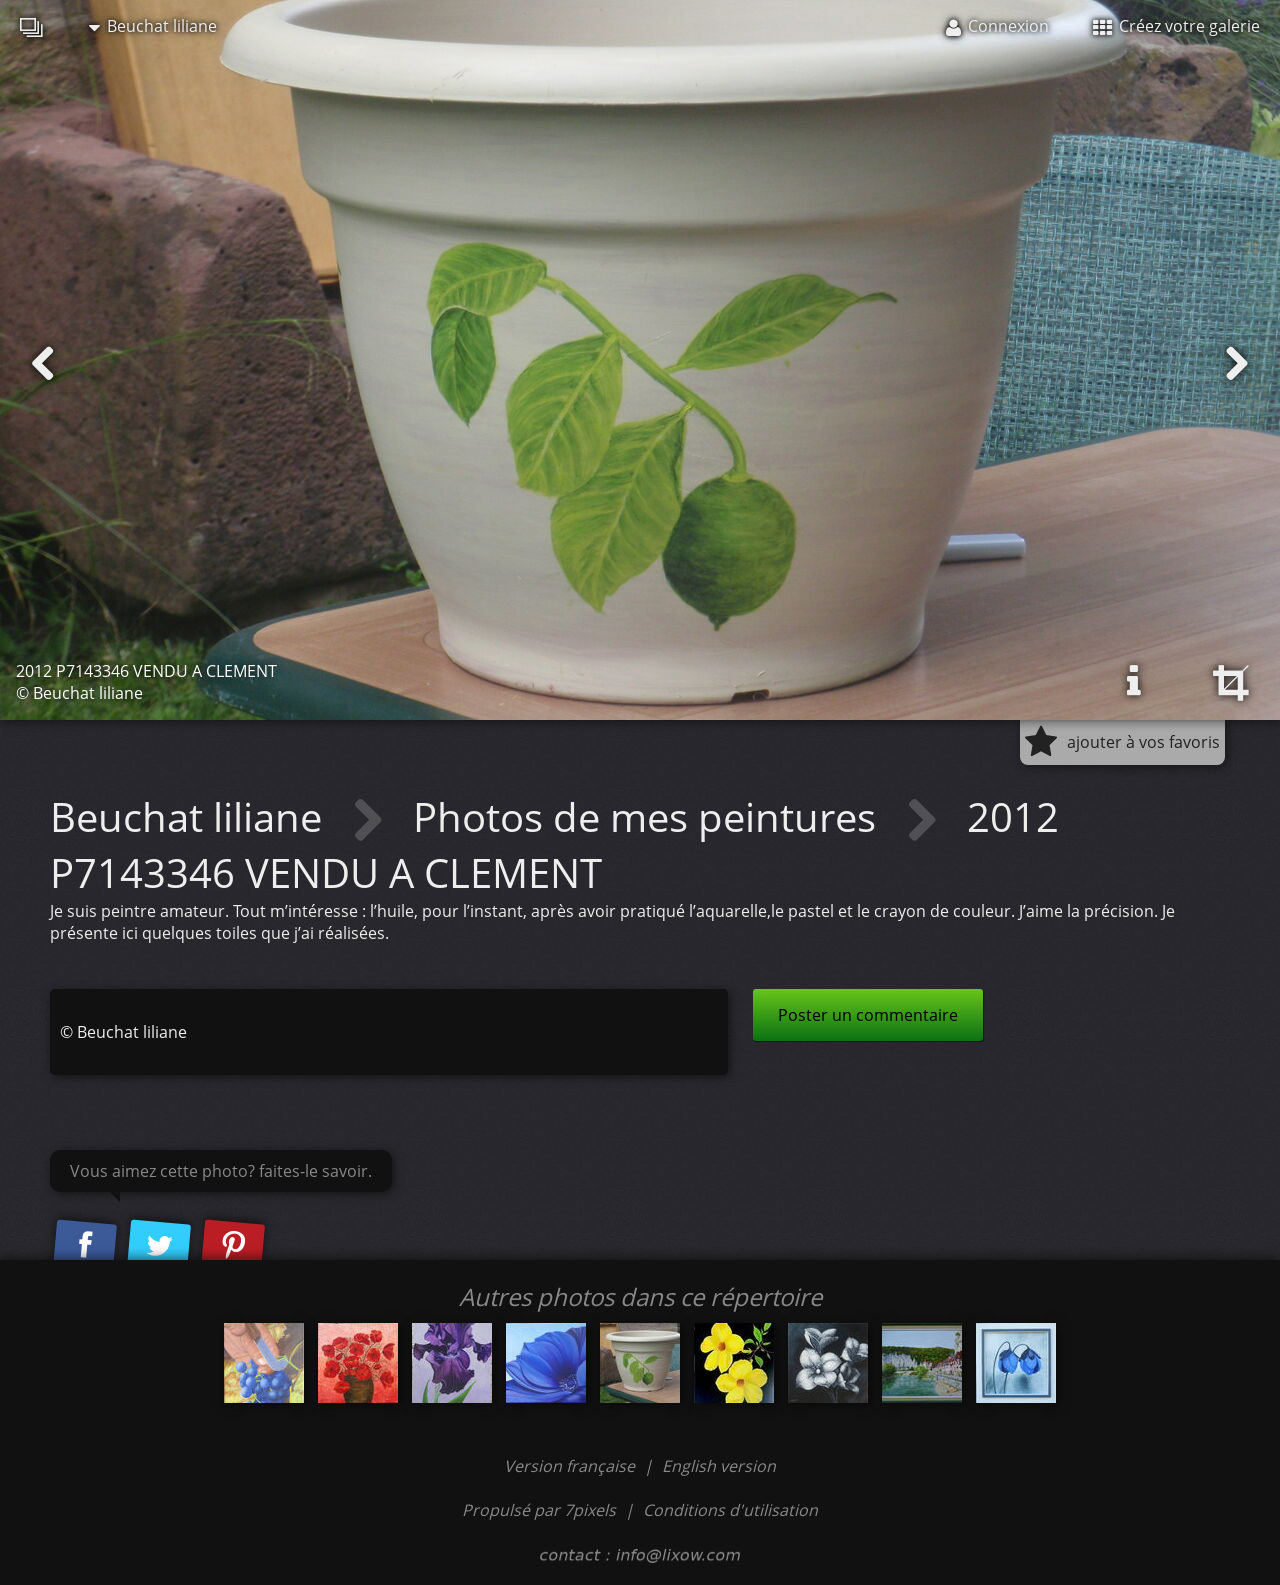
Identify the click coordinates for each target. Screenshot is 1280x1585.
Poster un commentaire (868, 1015)
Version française (571, 1466)
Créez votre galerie (1176, 26)
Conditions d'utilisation (730, 1510)
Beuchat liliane (153, 26)
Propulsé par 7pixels (539, 1510)
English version (719, 1466)
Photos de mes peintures (649, 816)
